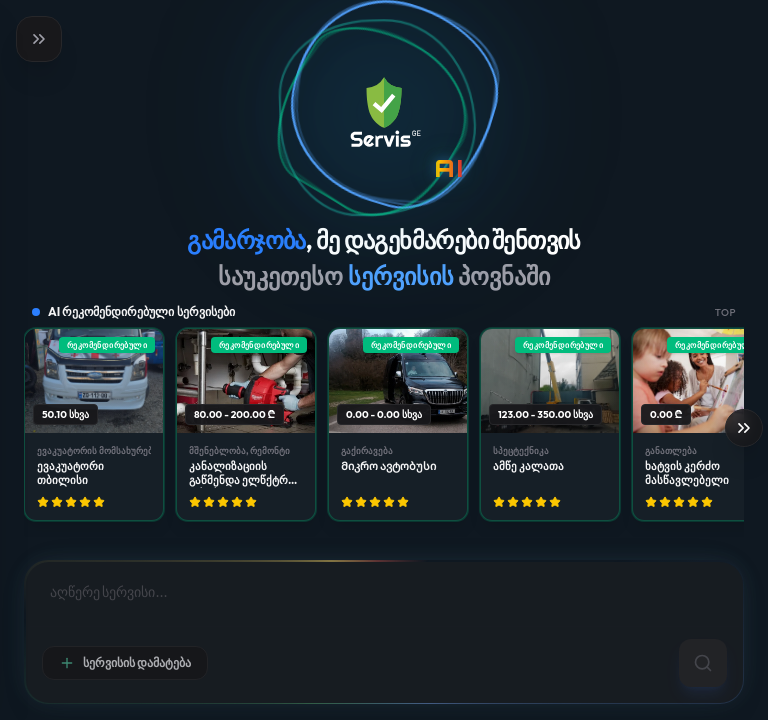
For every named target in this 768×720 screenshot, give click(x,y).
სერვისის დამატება (125, 663)
